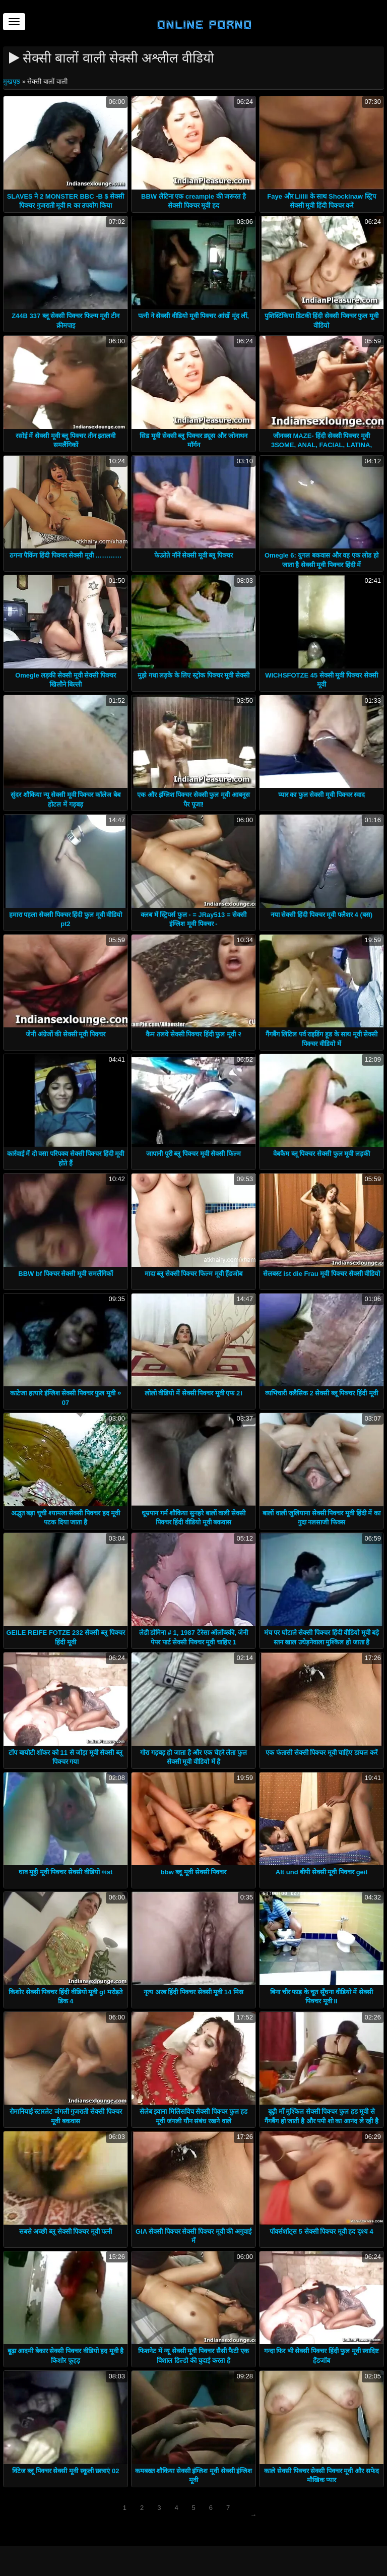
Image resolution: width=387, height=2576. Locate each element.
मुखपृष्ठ (12, 81)
